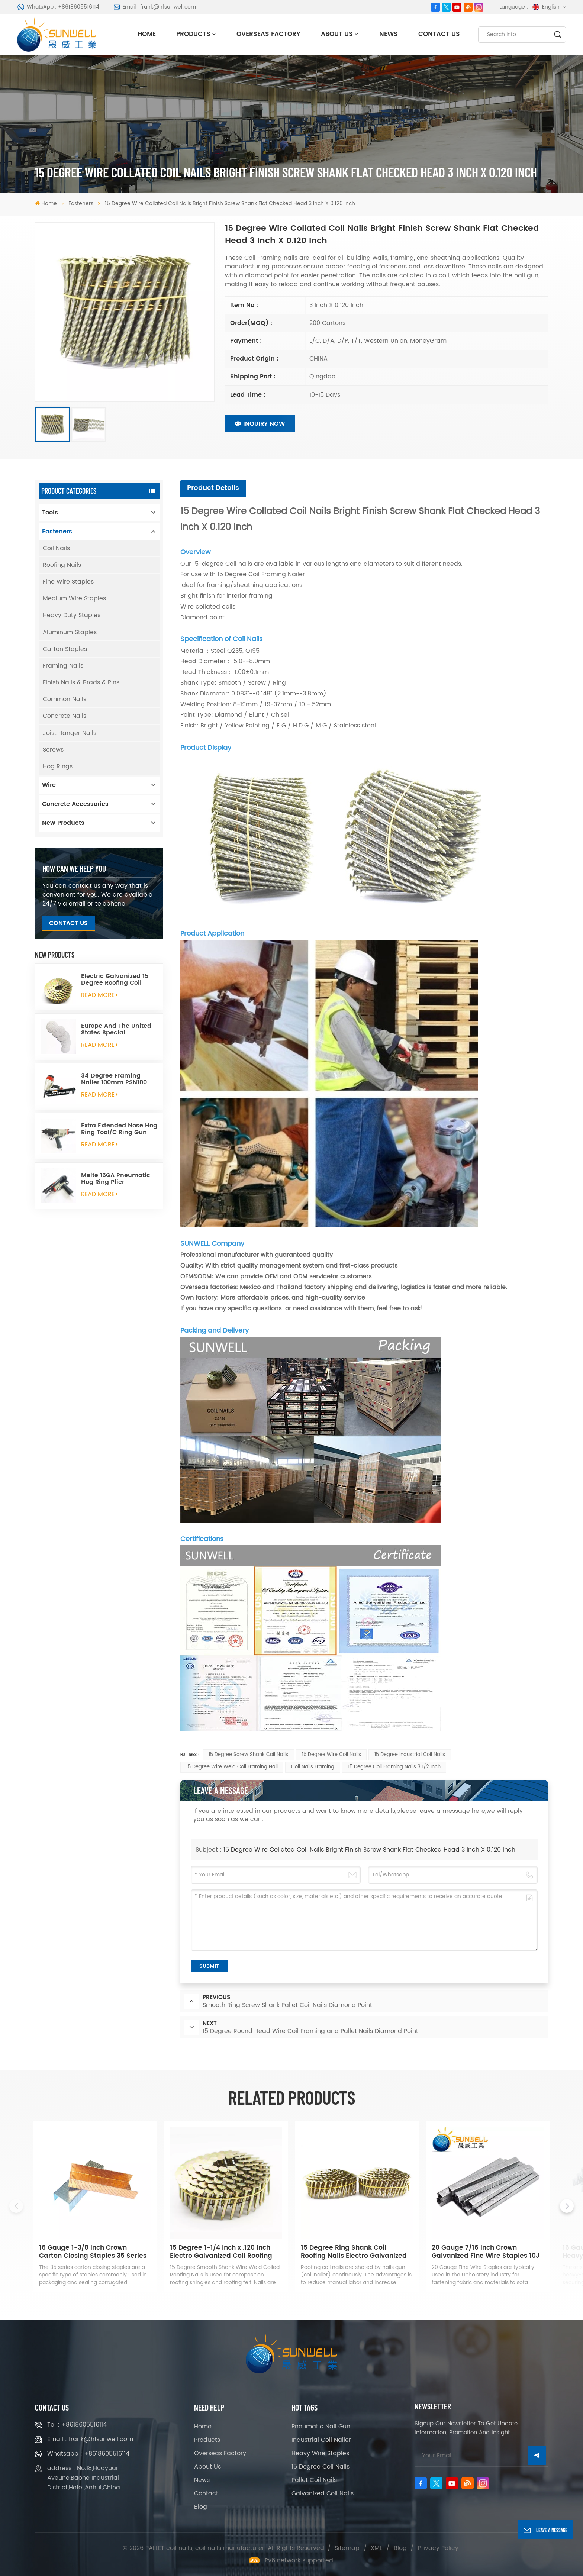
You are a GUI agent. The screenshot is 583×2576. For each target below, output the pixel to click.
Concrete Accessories (75, 804)
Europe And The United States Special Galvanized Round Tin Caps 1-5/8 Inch (116, 1029)
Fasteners (80, 204)
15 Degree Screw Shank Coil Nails (248, 1755)
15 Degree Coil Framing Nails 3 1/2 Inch (394, 1767)
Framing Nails (63, 666)
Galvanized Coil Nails (323, 2493)
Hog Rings (58, 766)
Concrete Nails (64, 716)
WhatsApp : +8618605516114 (58, 7)
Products (193, 34)
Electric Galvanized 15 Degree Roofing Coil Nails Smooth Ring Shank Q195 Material (114, 980)
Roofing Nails (62, 565)
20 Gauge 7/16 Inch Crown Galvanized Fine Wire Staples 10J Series (485, 2252)
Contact (206, 2493)
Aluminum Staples (70, 632)
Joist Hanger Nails (69, 733)
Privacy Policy (438, 2548)
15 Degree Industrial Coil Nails (409, 1755)
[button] (567, 2206)
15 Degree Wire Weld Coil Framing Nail (232, 1767)
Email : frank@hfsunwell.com (154, 7)
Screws (53, 750)
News (388, 34)
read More (99, 995)
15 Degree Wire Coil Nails (331, 1755)
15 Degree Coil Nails (321, 2467)
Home (147, 34)
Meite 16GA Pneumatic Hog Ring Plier (115, 1179)
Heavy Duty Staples (71, 615)
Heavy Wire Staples (320, 2453)
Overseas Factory (268, 34)
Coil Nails (56, 548)
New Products (63, 823)
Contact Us (439, 34)
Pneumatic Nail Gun (321, 2426)
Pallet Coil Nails (314, 2480)
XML (376, 2548)
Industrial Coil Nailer (321, 2440)
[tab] (213, 488)
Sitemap (347, 2548)
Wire (49, 785)
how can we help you (74, 868)
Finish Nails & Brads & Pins (81, 682)
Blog (200, 2507)
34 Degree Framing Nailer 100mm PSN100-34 (115, 1079)
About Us (337, 34)
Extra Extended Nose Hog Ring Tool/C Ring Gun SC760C (119, 1129)
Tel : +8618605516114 (77, 2425)
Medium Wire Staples (74, 598)
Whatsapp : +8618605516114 (88, 2454)
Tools (50, 512)
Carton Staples (65, 649)
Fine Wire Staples (68, 582)
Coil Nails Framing (312, 1767)
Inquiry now (260, 424)
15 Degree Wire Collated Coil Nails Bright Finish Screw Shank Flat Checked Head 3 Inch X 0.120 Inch (369, 1849)
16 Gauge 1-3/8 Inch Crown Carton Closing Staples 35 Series (92, 2252)
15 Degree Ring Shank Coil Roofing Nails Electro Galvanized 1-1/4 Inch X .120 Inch (354, 2252)
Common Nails (64, 699)
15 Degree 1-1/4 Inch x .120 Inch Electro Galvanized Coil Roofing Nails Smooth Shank (221, 2252)
